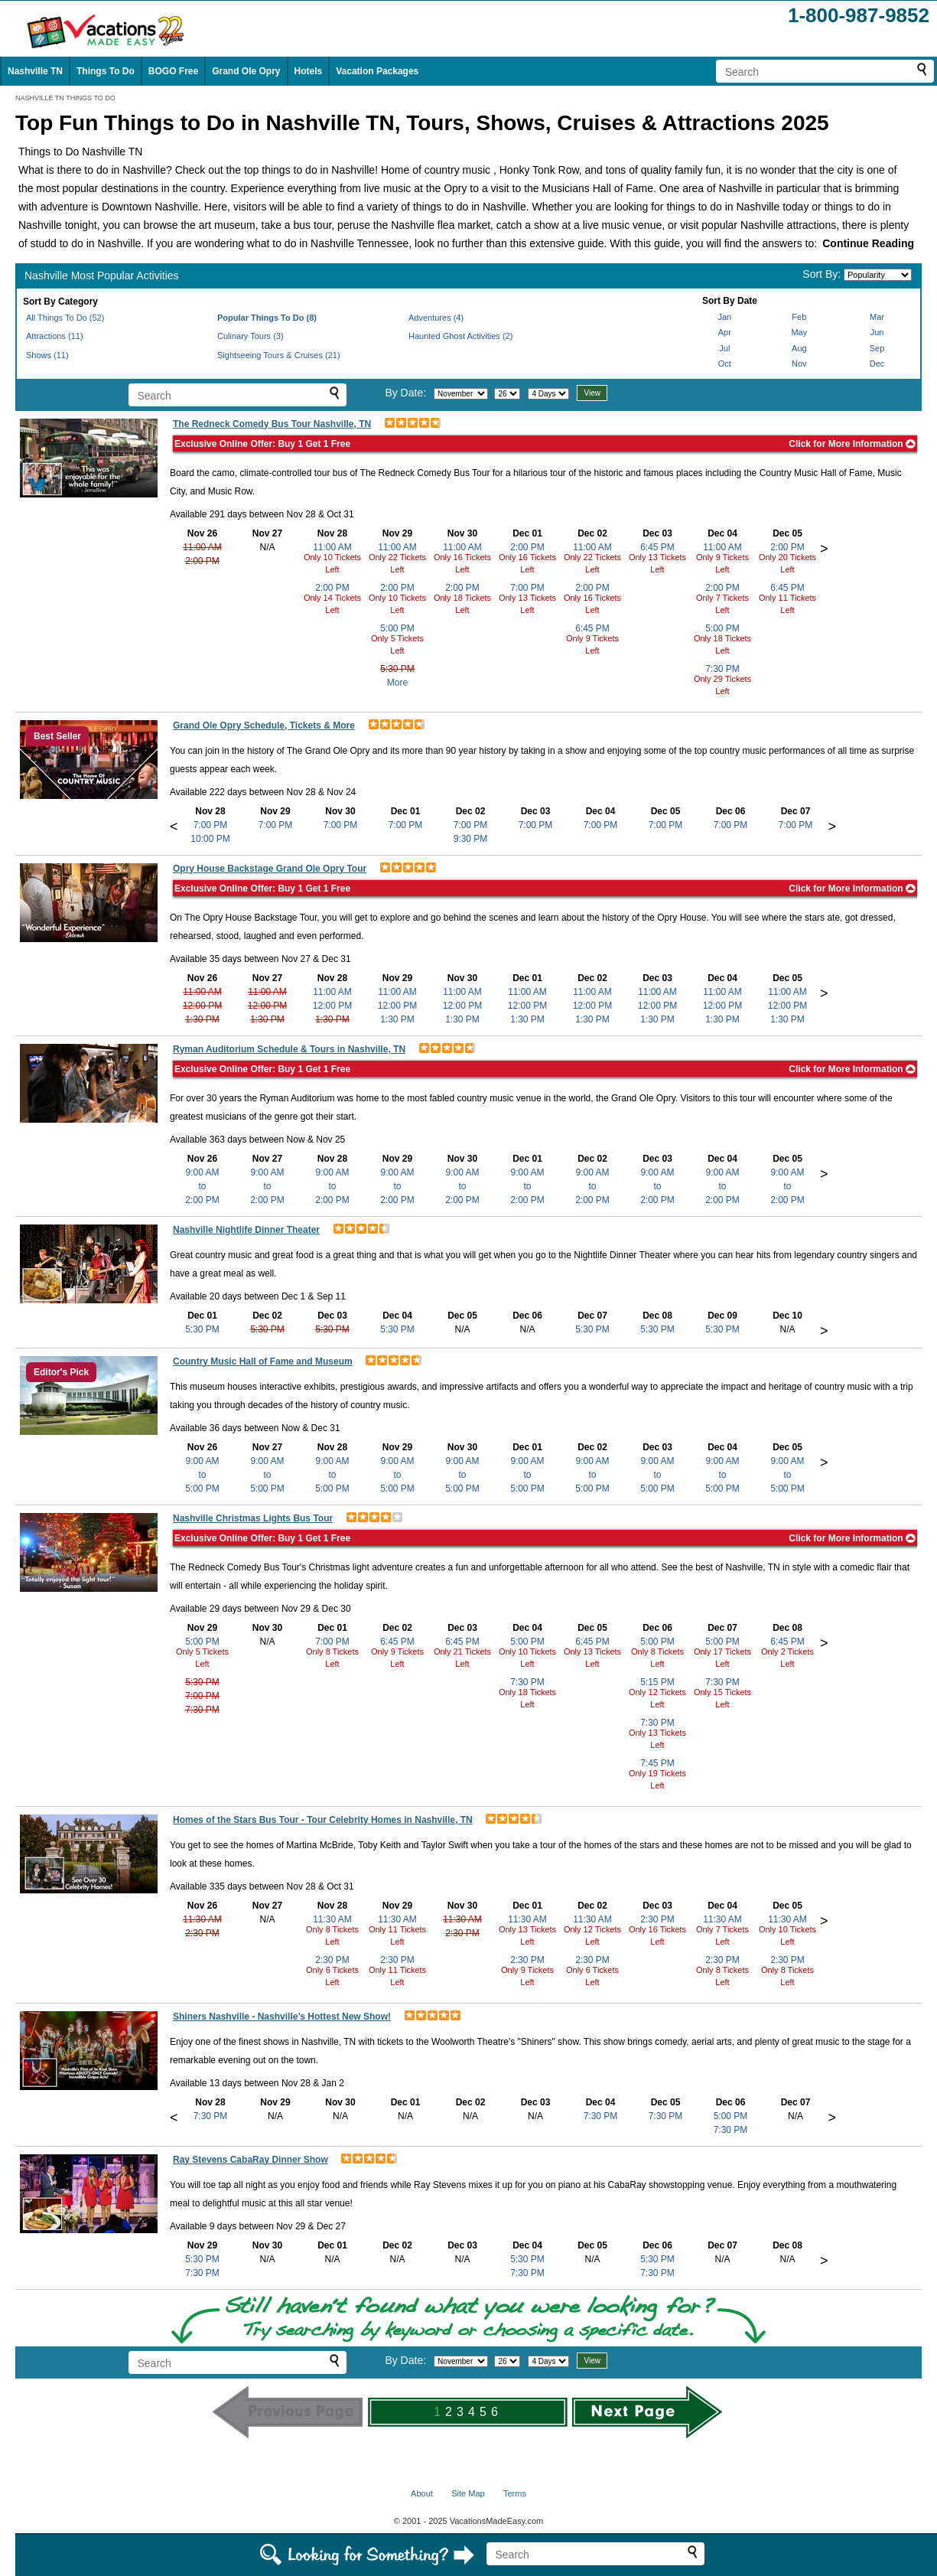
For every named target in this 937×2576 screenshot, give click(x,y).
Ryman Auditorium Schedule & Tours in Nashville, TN (289, 1049)
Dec (877, 363)
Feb (799, 316)
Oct (724, 363)
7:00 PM (527, 587)
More (397, 682)
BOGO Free (173, 71)
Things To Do (105, 71)
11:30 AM (202, 1919)
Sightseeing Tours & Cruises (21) (278, 355)
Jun (877, 332)
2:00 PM (202, 561)
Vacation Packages (377, 71)
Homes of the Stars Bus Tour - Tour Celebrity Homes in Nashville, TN (323, 1820)
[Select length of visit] (548, 393)
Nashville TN (35, 71)
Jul (724, 348)
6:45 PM (592, 628)
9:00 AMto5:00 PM (202, 1475)
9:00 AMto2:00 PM (202, 1186)
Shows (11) (47, 355)
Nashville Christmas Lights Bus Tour (253, 1518)
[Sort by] (878, 275)
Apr (724, 332)
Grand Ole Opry (246, 71)
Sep (877, 348)
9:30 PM (471, 838)
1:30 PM (202, 1019)
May (799, 332)
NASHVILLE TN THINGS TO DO (65, 98)
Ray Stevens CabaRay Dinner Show (250, 2159)
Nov (799, 363)
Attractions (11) (54, 336)
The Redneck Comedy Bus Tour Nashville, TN (272, 424)
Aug (799, 348)
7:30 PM (722, 669)
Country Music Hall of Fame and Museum (263, 1361)
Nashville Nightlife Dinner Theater (246, 1229)
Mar (877, 316)
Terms (514, 2493)
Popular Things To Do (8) (267, 317)
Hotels (308, 71)
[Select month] (461, 393)
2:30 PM (202, 1933)
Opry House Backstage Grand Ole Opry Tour (269, 868)
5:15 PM (657, 1682)
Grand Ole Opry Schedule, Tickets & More (264, 725)
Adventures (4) (436, 317)
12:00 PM (202, 1005)
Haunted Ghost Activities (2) (460, 336)
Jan (724, 316)
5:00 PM (397, 628)
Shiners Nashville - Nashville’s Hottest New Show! (282, 2016)
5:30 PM (397, 669)
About (422, 2493)
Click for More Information (852, 444)
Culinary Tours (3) (250, 336)
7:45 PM (657, 1763)
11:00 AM (202, 547)
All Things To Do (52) (65, 317)
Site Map (467, 2493)
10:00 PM (209, 838)
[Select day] (507, 393)
